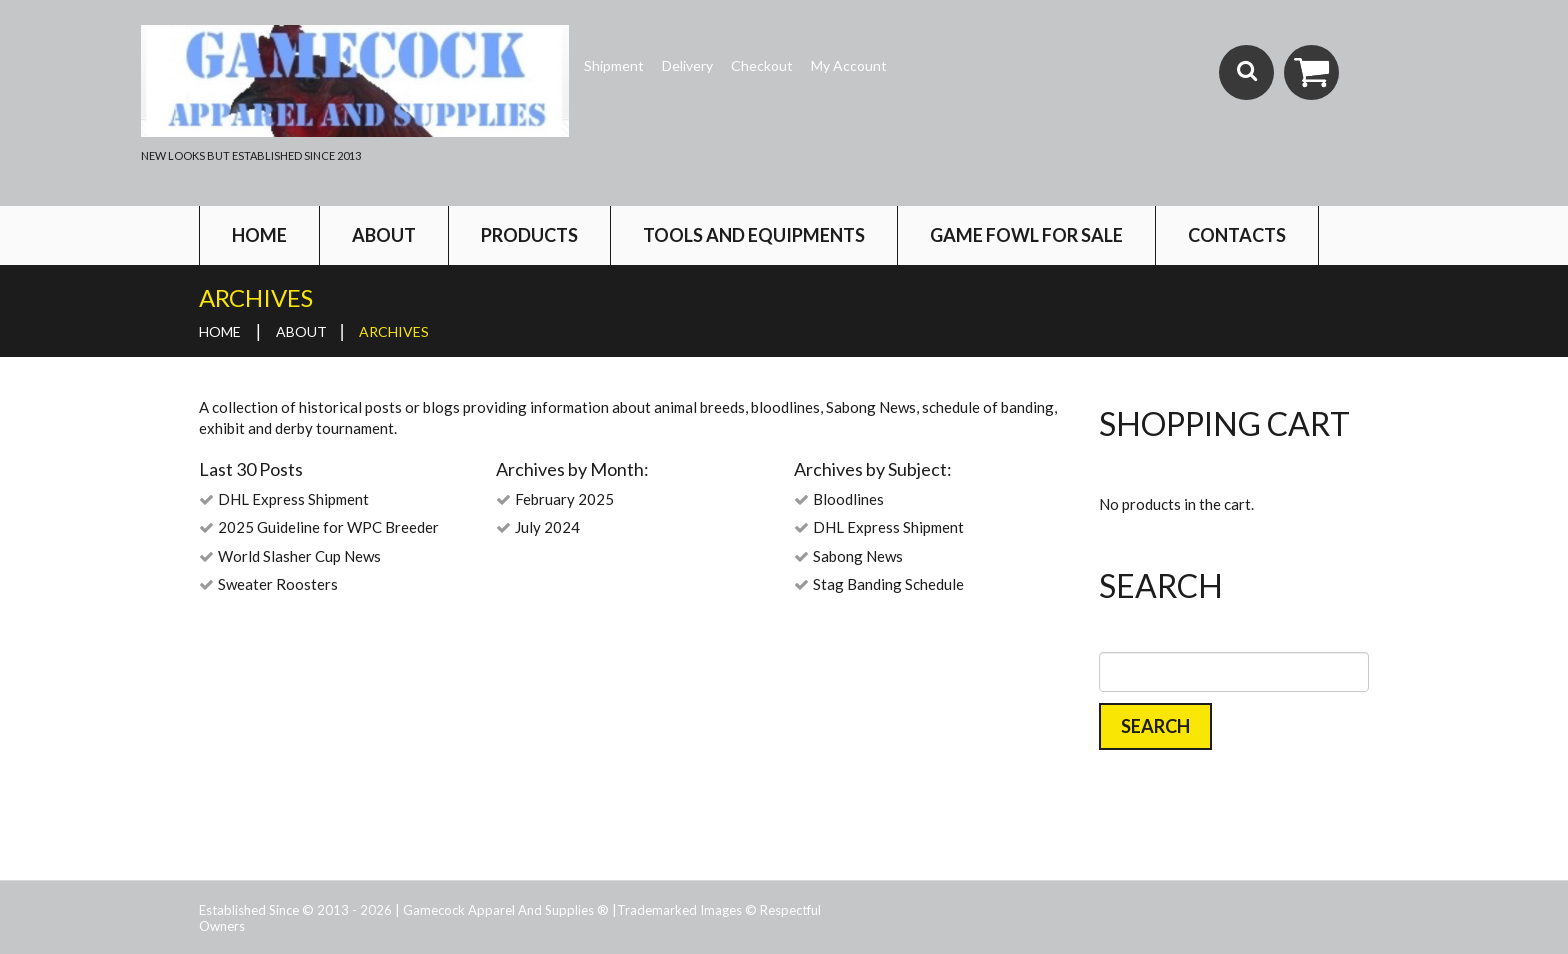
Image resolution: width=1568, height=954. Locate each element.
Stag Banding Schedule (888, 584)
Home (259, 235)
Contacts (1237, 235)
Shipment (614, 65)
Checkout (762, 65)
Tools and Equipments (754, 235)
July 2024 (547, 527)
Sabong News (858, 556)
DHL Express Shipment (293, 499)
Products (529, 235)
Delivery (687, 65)
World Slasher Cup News (299, 556)
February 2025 (564, 499)
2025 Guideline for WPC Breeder (328, 527)
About (384, 235)
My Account (849, 65)
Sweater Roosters (278, 584)
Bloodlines (848, 499)
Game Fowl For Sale (1026, 235)
